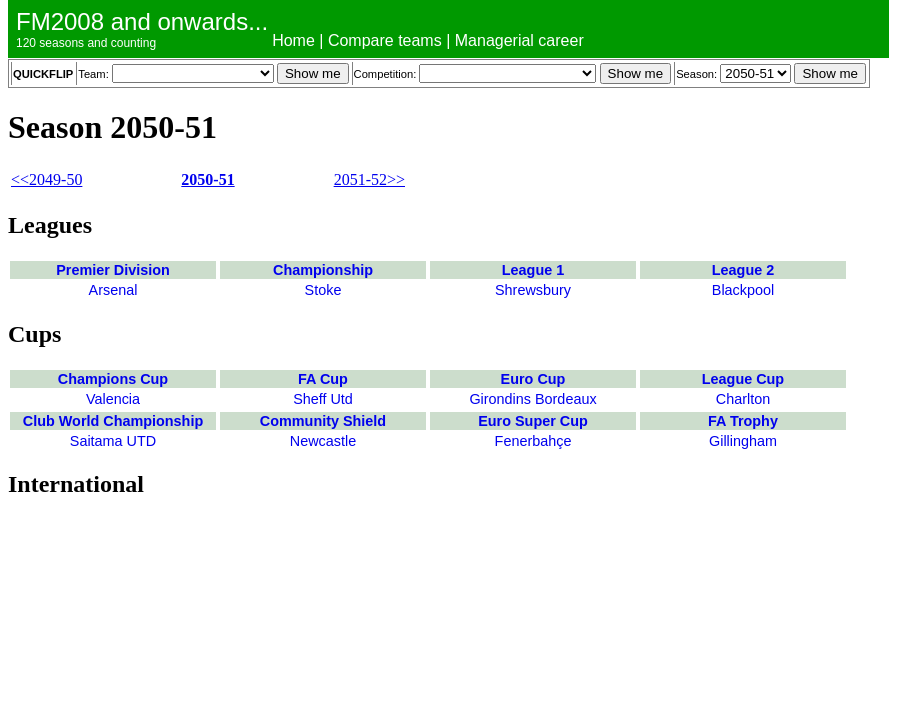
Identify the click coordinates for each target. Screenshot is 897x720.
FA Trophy (743, 421)
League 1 (533, 270)
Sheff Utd (323, 399)
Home (293, 40)
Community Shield (323, 421)
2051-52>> (369, 179)
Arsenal (113, 290)
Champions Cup (113, 379)
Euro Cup (533, 379)
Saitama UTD (113, 441)
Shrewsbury (533, 290)
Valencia (113, 399)
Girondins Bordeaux (532, 399)
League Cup (743, 379)
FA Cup (323, 379)
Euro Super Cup (533, 421)
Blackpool (743, 290)
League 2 (743, 270)
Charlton (743, 399)
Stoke (323, 290)
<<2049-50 (46, 179)
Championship (323, 270)
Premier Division (113, 270)
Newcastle (323, 441)
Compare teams (385, 40)
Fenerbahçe (533, 441)
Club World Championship (113, 421)
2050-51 (207, 179)
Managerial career (519, 40)
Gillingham (743, 441)
